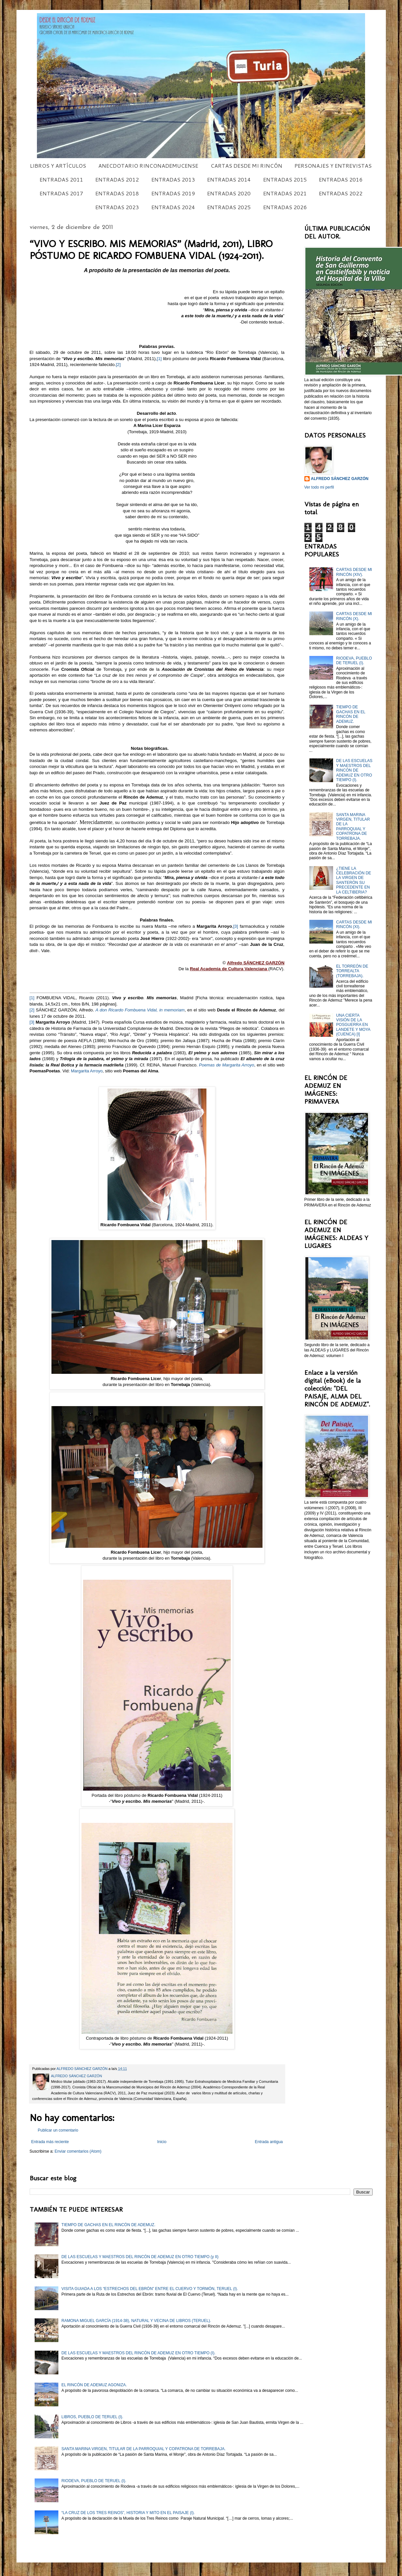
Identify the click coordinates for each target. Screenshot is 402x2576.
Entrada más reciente (50, 2141)
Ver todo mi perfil (319, 487)
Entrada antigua (269, 2141)
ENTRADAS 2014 (229, 179)
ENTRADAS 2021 (285, 193)
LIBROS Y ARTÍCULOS (58, 165)
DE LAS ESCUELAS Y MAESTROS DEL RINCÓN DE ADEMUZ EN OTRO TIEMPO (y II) (139, 2256)
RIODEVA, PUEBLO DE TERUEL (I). (354, 660)
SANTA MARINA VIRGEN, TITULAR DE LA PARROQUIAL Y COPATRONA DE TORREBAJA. (353, 826)
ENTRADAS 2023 (117, 207)
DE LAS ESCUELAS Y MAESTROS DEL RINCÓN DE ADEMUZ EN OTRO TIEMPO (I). (354, 770)
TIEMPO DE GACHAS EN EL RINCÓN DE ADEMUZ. (350, 714)
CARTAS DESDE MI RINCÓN (246, 165)
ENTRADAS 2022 (340, 193)
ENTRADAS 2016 (340, 179)
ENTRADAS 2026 (285, 207)
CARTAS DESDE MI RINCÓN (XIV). (354, 572)
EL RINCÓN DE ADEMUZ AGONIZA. (94, 2385)
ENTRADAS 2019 (173, 193)
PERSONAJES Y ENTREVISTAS (333, 165)
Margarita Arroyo (87, 1070)
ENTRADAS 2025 (229, 207)
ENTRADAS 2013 (173, 179)
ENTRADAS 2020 (229, 193)
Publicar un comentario (58, 2130)
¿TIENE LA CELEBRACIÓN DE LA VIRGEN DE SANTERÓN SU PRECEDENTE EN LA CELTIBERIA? (353, 880)
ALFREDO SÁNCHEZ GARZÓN (340, 478)
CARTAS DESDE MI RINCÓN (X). (354, 616)
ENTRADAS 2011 (61, 179)
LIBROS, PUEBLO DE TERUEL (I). (92, 2417)
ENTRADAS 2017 (61, 193)
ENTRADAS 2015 (285, 179)
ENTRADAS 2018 (117, 193)
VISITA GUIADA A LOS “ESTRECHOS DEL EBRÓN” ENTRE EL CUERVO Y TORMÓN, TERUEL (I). (149, 2288)
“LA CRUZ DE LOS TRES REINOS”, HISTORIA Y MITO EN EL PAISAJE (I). (128, 2512)
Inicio (162, 2141)
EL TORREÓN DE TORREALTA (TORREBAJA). (352, 971)
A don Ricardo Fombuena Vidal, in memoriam (139, 1009)
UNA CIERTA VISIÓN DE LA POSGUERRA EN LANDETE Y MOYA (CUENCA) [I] (353, 1025)
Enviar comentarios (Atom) (78, 2151)
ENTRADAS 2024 (173, 207)
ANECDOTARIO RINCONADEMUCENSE (148, 165)
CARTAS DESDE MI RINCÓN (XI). (354, 924)
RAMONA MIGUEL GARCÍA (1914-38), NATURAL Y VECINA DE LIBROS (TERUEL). (136, 2320)
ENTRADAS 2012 (117, 179)
